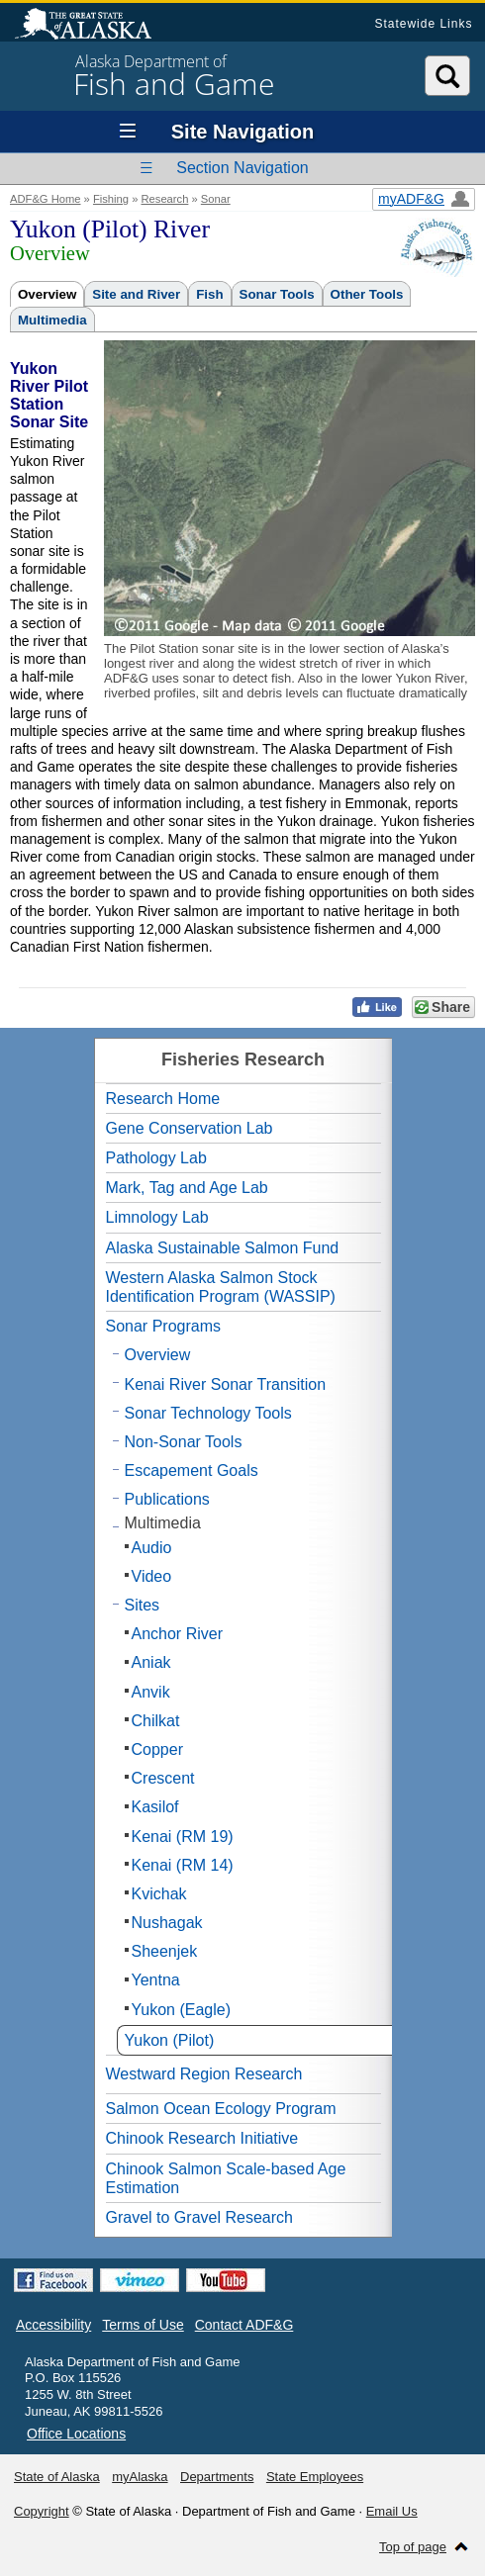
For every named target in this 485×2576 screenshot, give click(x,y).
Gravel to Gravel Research (199, 2217)
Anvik (151, 1692)
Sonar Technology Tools (208, 1413)
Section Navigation (242, 167)
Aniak (151, 1662)
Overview (47, 294)
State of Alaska (93, 26)
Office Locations (76, 2433)
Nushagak (167, 1922)
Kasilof (155, 1806)
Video (152, 1576)
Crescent (163, 1778)
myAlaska (139, 2476)
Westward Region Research (204, 2074)
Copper (157, 1749)
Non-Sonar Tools (183, 1441)
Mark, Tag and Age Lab (187, 1187)
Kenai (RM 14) (183, 1865)
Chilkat (156, 1720)
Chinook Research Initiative (202, 2138)
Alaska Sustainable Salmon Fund (223, 1248)
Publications (167, 1499)
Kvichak (159, 1894)
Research (164, 199)
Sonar (216, 199)
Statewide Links (423, 24)
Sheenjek (165, 1951)
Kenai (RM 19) (183, 1836)
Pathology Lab (156, 1158)
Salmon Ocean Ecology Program (221, 2108)
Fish (209, 294)
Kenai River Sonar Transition (226, 1384)
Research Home (163, 1098)
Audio (152, 1547)
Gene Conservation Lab (189, 1128)
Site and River (136, 294)
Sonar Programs (164, 1326)
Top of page (412, 2546)
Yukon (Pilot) (170, 2040)
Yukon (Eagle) (182, 2009)
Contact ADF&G (244, 2325)
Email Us (392, 2511)
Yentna (156, 1980)
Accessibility (53, 2325)
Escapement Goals (191, 1470)
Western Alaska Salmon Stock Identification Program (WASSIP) (221, 1287)
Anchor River (177, 1633)
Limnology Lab (157, 1217)
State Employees (314, 2476)
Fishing (111, 199)
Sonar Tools (277, 294)
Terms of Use (142, 2325)
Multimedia (52, 320)
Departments (216, 2476)
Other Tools (367, 294)
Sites (142, 1605)
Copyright (41, 2511)
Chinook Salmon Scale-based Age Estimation (226, 2178)
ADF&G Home (45, 199)
